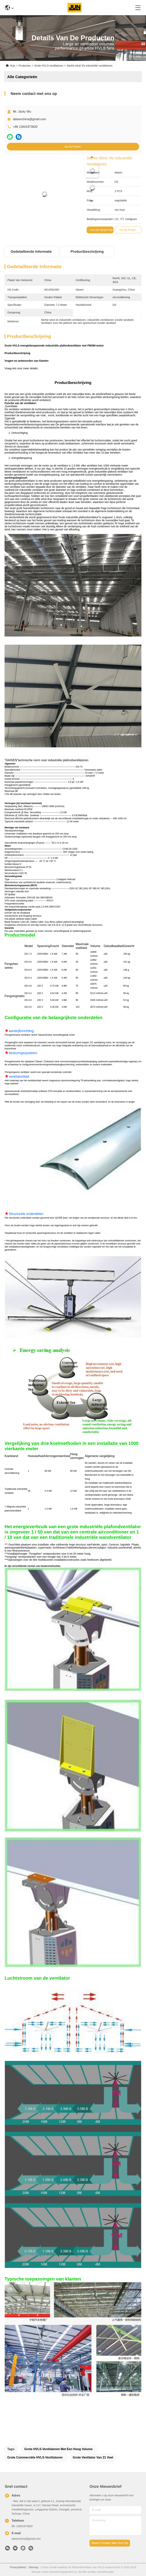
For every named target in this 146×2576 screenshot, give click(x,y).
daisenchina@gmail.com (29, 119)
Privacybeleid (17, 2567)
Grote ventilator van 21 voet (93, 2457)
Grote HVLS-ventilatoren (48, 65)
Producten (25, 65)
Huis (12, 65)
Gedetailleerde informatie (31, 251)
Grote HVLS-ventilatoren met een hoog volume (58, 2449)
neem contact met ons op (109, 2543)
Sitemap (33, 2567)
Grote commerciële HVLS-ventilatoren (35, 2457)
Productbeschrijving (87, 251)
